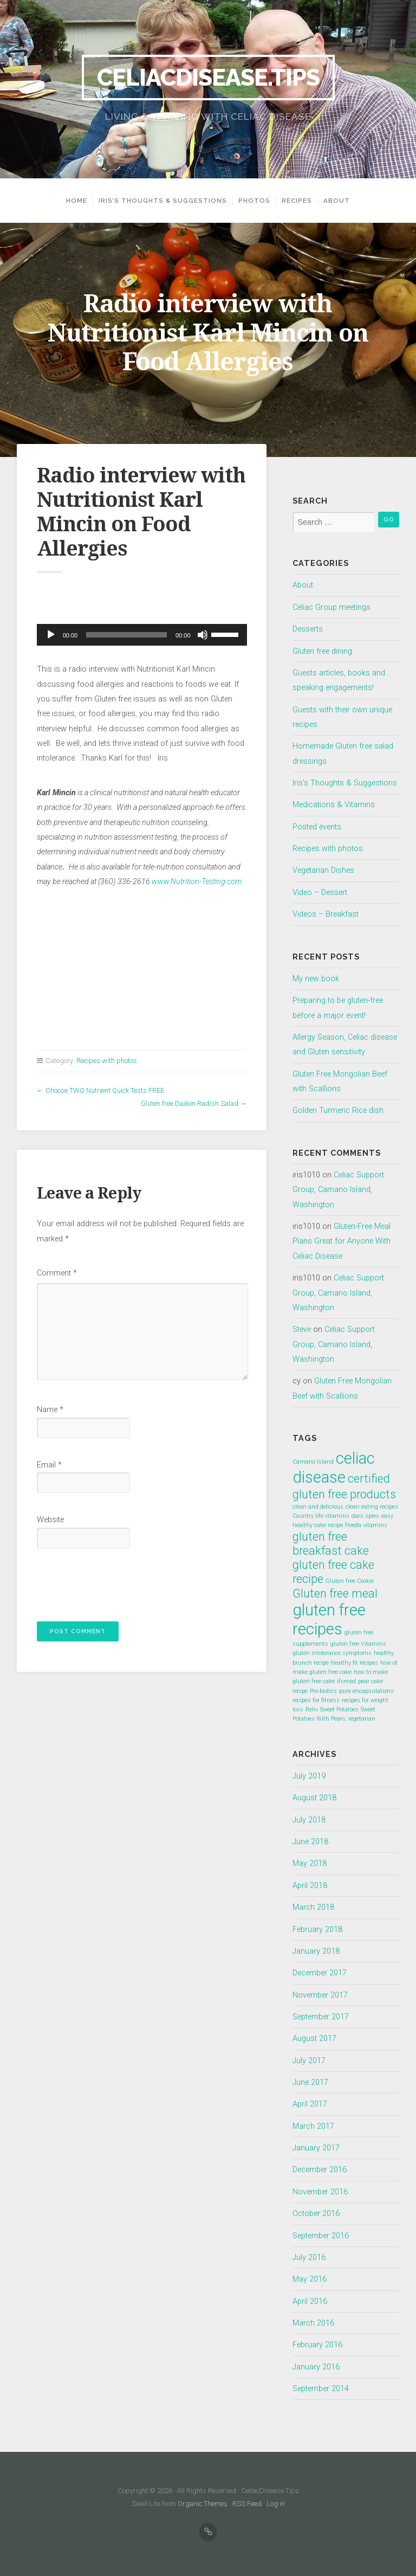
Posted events (316, 827)
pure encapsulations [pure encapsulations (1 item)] (366, 1691)
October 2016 (316, 2213)
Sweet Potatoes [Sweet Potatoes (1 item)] (339, 1709)
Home (76, 200)
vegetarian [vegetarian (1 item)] (361, 1718)
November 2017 (320, 1995)
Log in (275, 2504)
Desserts (307, 629)
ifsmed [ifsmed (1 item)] (346, 1681)
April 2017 (309, 2104)
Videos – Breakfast (325, 914)
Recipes (297, 200)
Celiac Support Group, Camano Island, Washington (338, 1189)
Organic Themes (202, 2504)
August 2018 (314, 1797)
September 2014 (320, 2388)
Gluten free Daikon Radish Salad (189, 1103)
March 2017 (313, 2126)
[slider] (126, 634)
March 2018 (313, 1907)
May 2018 (309, 1863)
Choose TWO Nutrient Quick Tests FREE (105, 1090)
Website (50, 1519)
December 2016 (319, 2169)
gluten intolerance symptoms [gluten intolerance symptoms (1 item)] (332, 1653)
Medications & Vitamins (333, 804)
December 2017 (319, 1973)
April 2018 (309, 1885)
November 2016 (320, 2192)
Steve (301, 1329)
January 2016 (316, 2367)
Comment (57, 1273)
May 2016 (309, 2279)
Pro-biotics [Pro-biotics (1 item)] (323, 1691)
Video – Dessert (319, 892)
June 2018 (310, 1841)
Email (49, 1465)
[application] (142, 635)
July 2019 (309, 1776)
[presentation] (110, 1582)
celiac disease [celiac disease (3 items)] (333, 1467)
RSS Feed (247, 2504)
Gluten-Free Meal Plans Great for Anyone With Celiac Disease (341, 1241)
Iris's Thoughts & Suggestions (344, 783)
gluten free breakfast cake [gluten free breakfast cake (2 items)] (330, 1543)
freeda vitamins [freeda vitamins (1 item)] (366, 1525)
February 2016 (317, 2344)
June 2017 (310, 2082)
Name (50, 1409)
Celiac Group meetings (331, 607)
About (336, 200)
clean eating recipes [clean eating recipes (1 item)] (372, 1506)
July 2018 (309, 1820)
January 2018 (316, 1951)
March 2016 (313, 2323)
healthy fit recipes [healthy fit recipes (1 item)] (354, 1662)
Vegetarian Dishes (323, 870)
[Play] (51, 634)
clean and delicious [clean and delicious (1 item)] (317, 1506)
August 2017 (314, 2038)
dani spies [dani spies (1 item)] (365, 1515)
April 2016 (309, 2301)
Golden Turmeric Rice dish (338, 1110)
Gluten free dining (322, 651)
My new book (315, 978)
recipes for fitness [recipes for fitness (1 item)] (316, 1700)
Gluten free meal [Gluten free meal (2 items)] (335, 1593)
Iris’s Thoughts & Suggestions (163, 200)
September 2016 (320, 2235)
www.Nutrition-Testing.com (197, 881)
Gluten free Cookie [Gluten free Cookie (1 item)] (350, 1581)
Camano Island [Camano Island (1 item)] (313, 1461)
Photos (254, 200)
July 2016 (309, 2257)
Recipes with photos (106, 1061)
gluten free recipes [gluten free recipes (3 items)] (329, 1619)
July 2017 (309, 2060)
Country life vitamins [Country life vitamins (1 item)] (320, 1515)
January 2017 (316, 2148)
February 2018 (317, 1929)
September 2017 (320, 2016)
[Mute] (202, 634)
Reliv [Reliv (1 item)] (312, 1709)
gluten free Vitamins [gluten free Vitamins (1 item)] (358, 1643)
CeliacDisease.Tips (208, 77)
